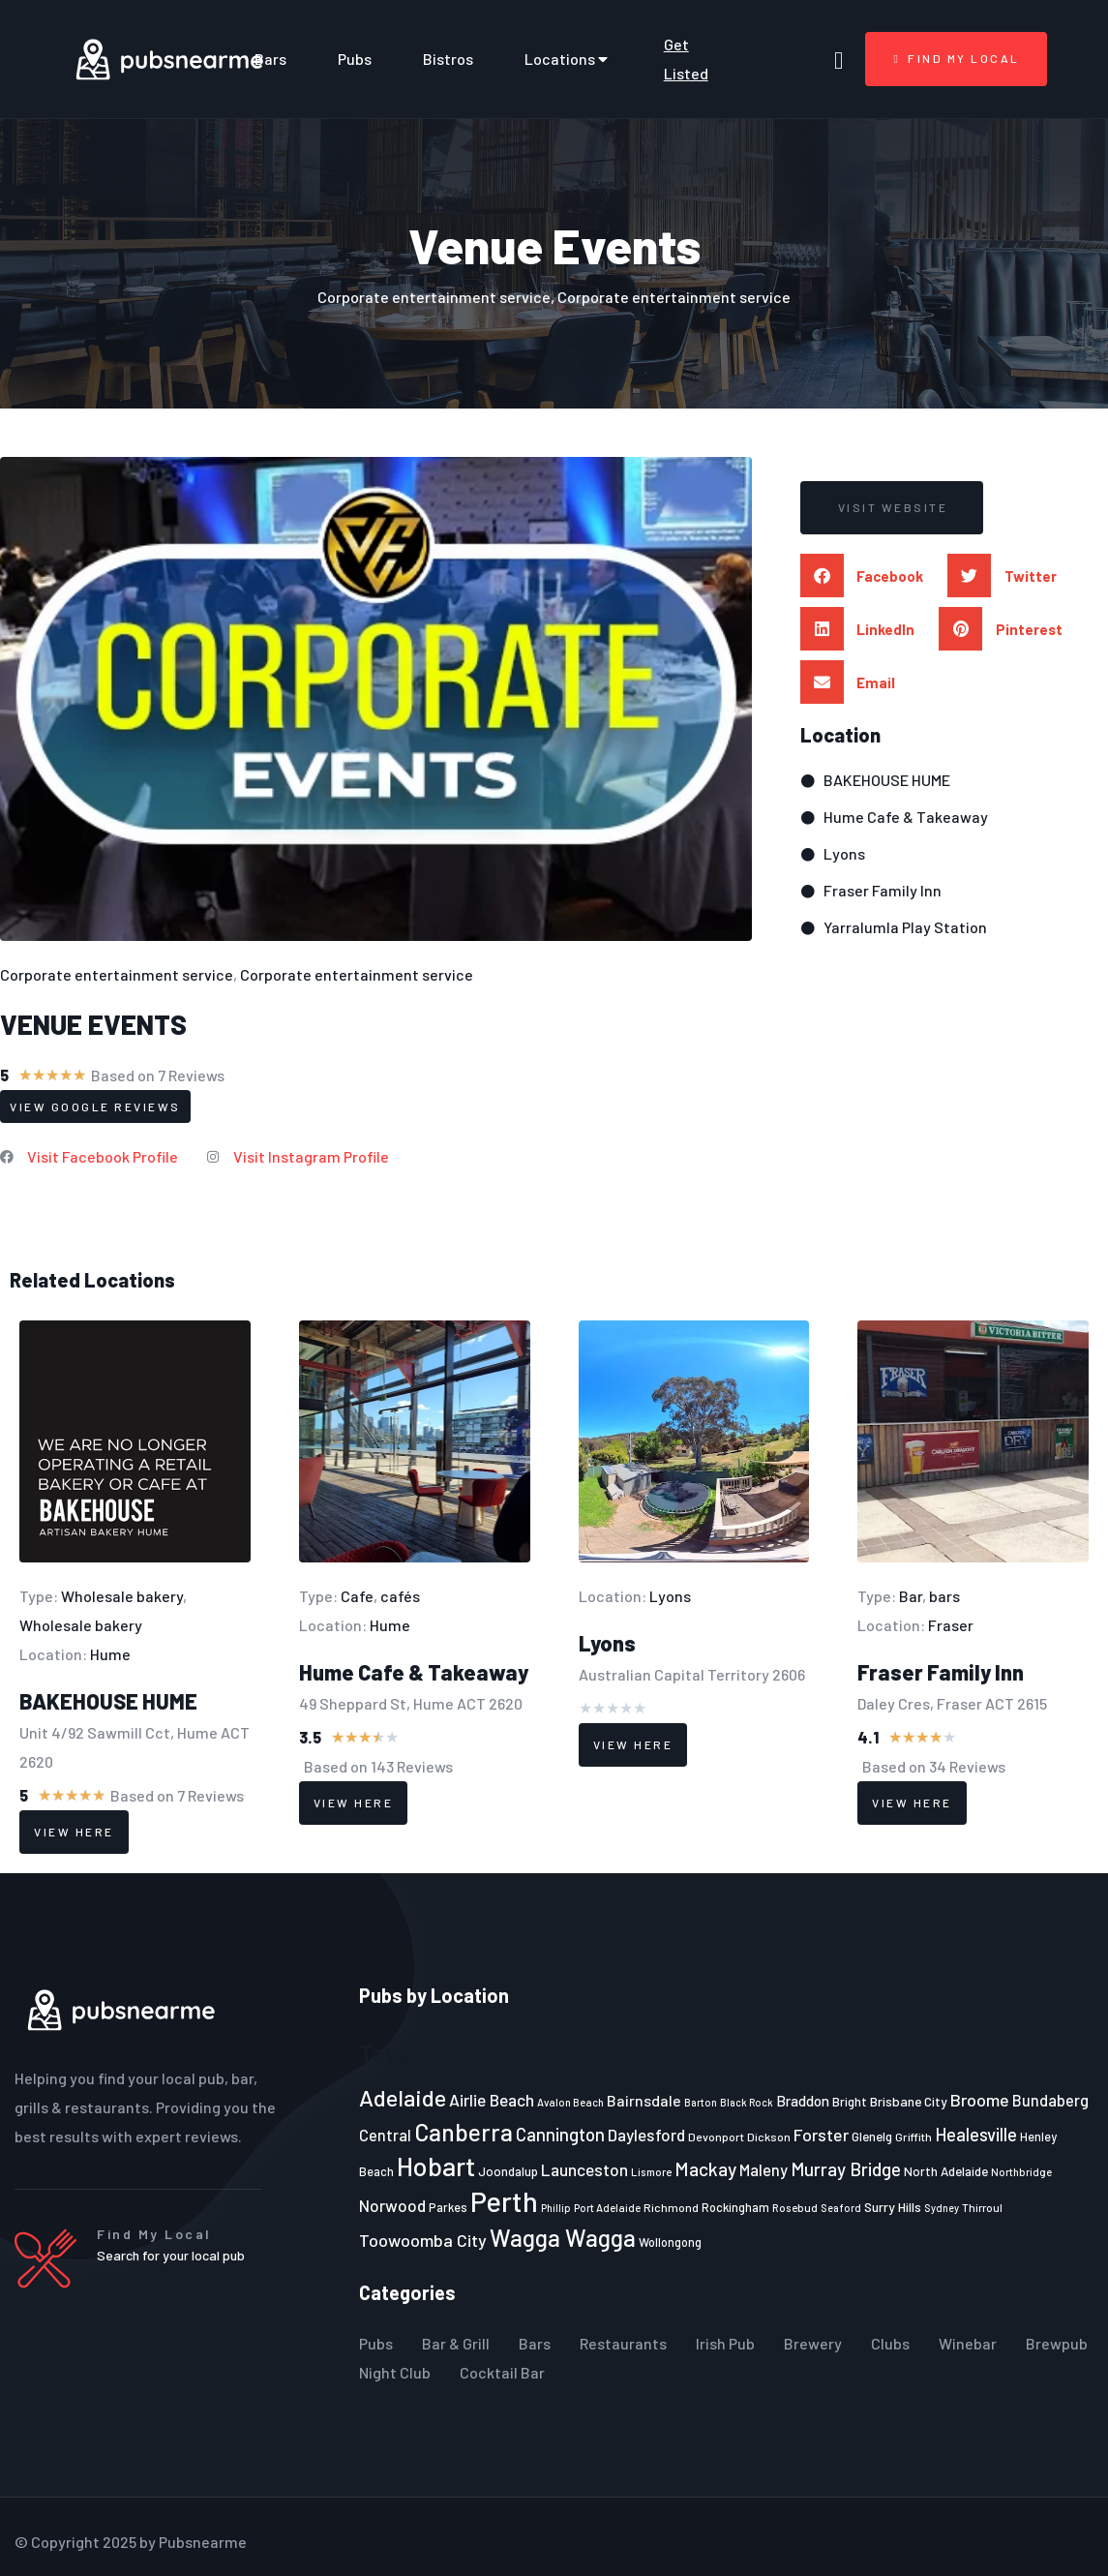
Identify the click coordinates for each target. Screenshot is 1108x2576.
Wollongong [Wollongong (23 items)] (670, 2242)
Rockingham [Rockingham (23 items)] (735, 2207)
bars (944, 1596)
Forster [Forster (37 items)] (821, 2134)
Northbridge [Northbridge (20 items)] (1021, 2172)
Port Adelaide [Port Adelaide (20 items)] (607, 2207)
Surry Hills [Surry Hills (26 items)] (892, 2206)
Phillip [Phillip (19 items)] (556, 2207)
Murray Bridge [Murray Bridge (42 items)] (846, 2169)
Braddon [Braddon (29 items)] (802, 2100)
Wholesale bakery (122, 1596)
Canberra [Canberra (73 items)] (463, 2131)
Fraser (950, 1625)
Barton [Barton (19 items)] (700, 2102)
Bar (910, 1596)
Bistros (448, 58)
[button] (892, 507)
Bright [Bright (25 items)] (849, 2101)
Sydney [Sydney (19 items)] (941, 2207)
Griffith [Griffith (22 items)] (913, 2136)
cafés (400, 1596)
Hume (110, 1654)
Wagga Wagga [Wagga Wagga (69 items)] (563, 2237)
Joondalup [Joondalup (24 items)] (508, 2171)
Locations (568, 59)
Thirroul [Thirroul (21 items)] (982, 2207)
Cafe (357, 1596)
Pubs (355, 58)
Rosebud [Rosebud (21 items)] (795, 2207)
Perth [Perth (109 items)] (504, 2201)
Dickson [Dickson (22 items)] (769, 2136)
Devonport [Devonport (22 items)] (716, 2136)
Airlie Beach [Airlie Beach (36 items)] (491, 2099)
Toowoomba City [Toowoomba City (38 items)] (423, 2240)
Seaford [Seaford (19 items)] (841, 2207)
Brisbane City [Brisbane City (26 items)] (908, 2101)
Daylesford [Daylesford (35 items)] (646, 2134)
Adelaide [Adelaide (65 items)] (402, 2097)
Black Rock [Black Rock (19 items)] (746, 2102)
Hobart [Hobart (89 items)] (436, 2165)
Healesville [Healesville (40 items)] (976, 2134)
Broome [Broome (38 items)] (979, 2099)
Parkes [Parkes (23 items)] (448, 2207)
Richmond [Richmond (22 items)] (671, 2207)
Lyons (670, 1596)
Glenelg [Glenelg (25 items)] (872, 2136)
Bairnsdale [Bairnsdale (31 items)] (644, 2100)
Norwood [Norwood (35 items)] (392, 2205)
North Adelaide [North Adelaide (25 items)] (946, 2171)
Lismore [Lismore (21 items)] (651, 2171)
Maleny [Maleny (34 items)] (763, 2169)
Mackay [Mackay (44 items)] (705, 2169)
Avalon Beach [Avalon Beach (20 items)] (570, 2102)
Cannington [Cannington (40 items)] (560, 2134)
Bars (270, 58)
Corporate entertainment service (116, 974)
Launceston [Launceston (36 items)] (584, 2169)
